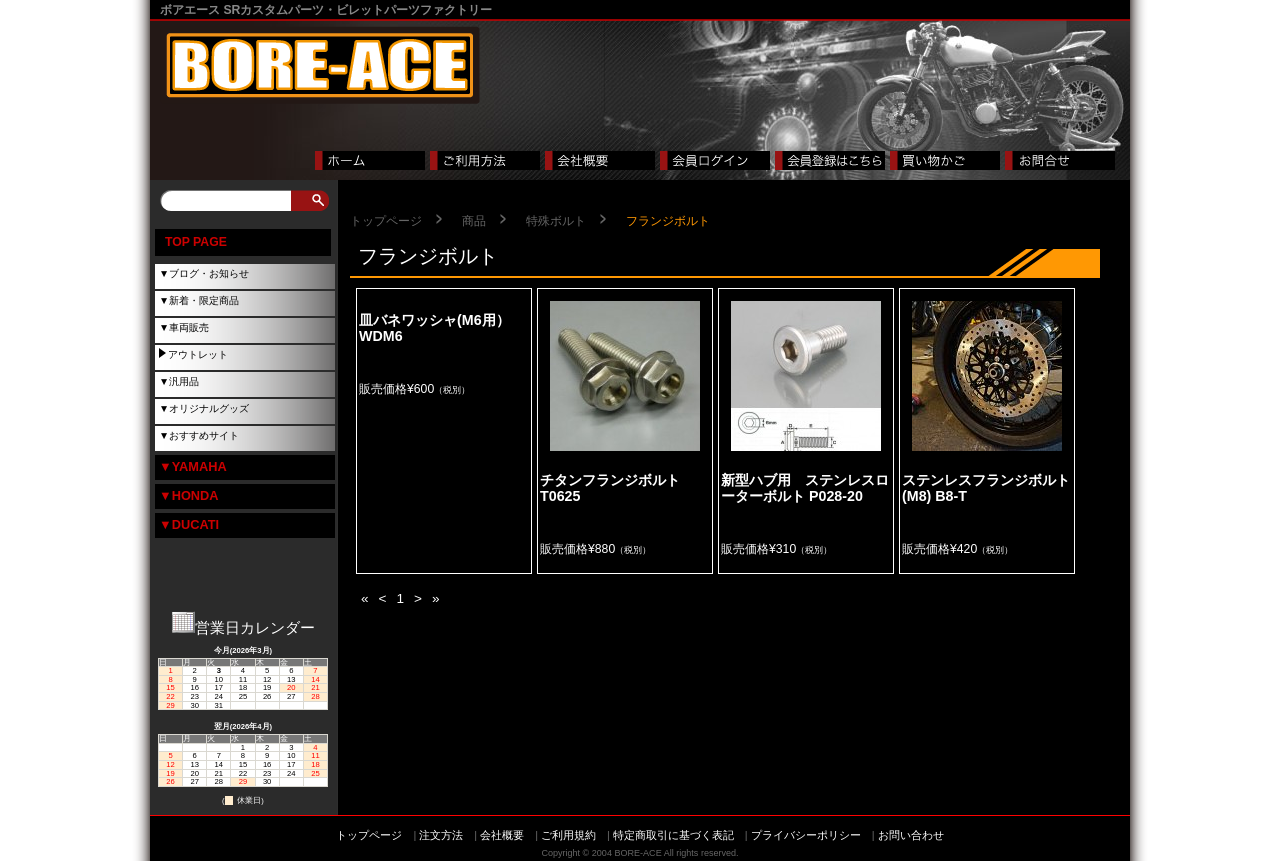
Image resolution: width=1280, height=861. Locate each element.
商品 (474, 221)
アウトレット (198, 354)
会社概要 (502, 835)
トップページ (386, 221)
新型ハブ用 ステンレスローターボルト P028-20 (805, 488)
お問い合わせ (911, 835)
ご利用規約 (568, 835)
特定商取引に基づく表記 (673, 835)
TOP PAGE (196, 242)
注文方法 (441, 835)
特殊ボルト (556, 221)
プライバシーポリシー (806, 835)
